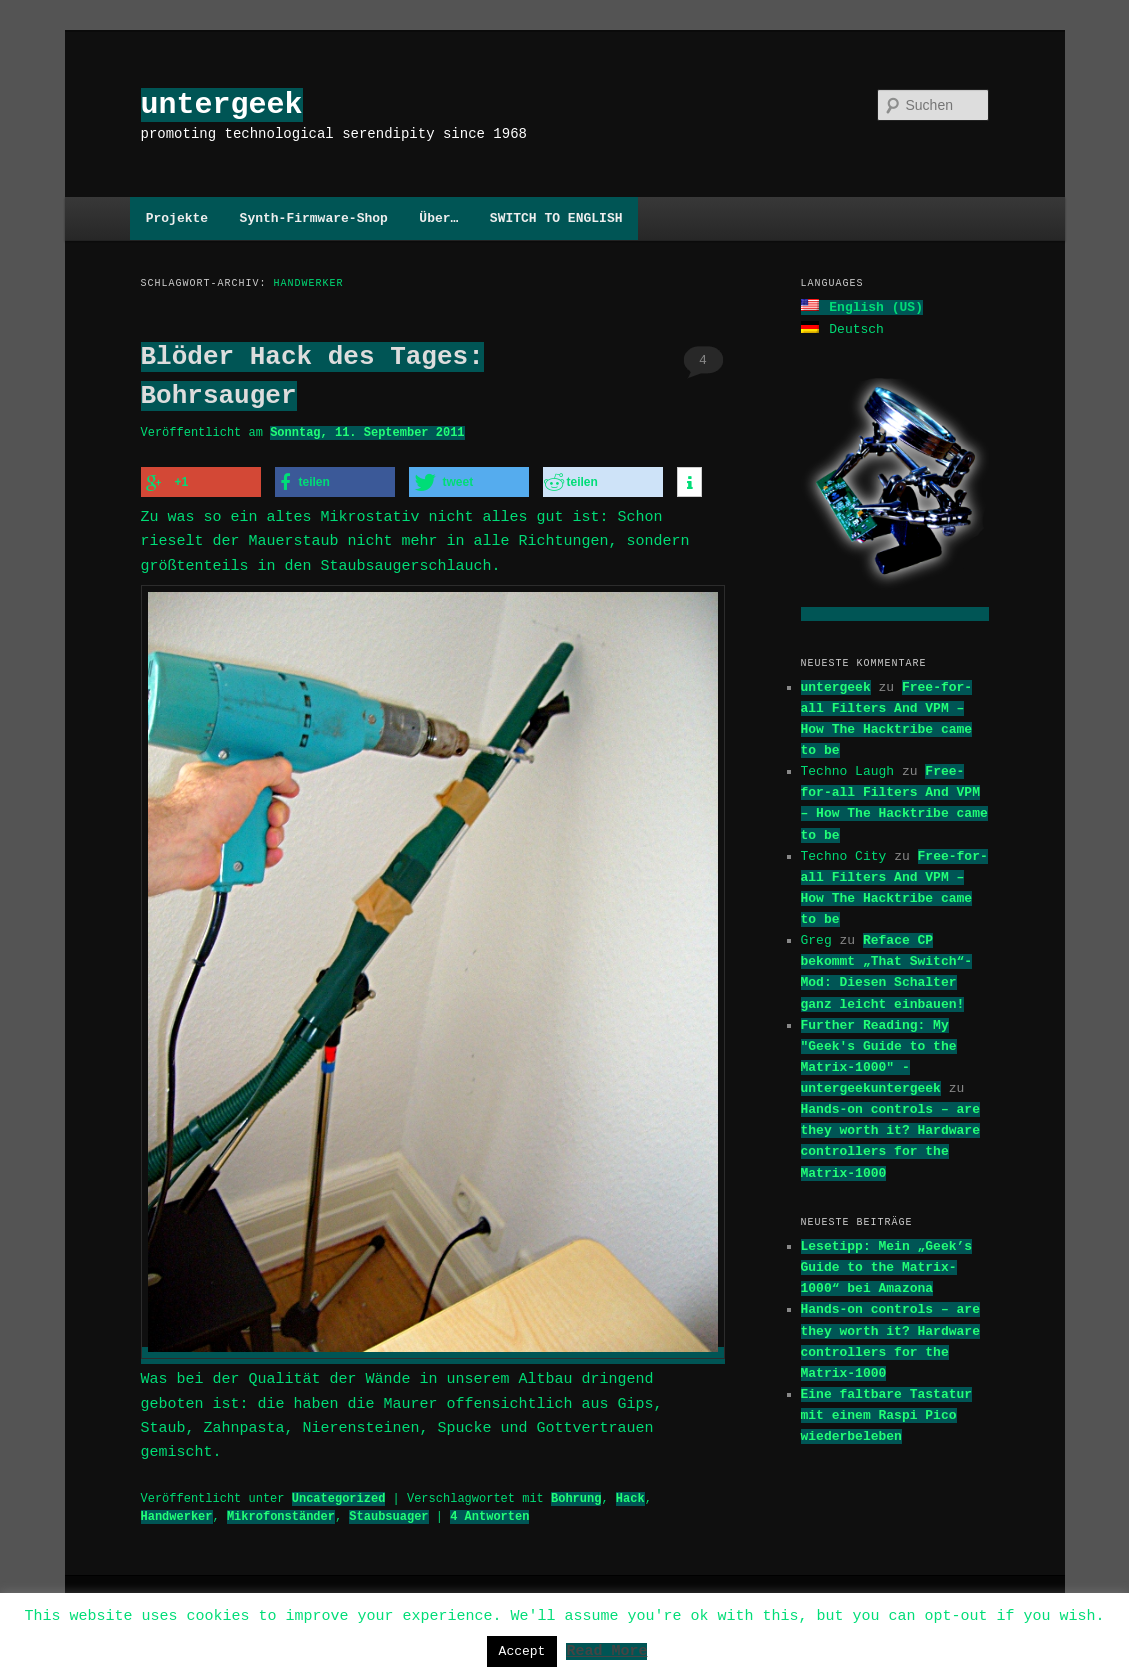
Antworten (489, 1510)
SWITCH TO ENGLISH (556, 218)
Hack (630, 1492)
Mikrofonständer (281, 1510)
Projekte (177, 218)
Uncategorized (339, 1492)
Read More (606, 1650)
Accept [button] (522, 1651)
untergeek (222, 104)
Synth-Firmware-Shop (314, 218)
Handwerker (177, 1510)
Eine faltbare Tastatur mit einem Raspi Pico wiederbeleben (887, 1413)
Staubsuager (388, 1510)
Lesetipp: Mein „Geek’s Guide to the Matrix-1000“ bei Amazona (887, 1265)
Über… (438, 218)
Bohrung (576, 1492)
